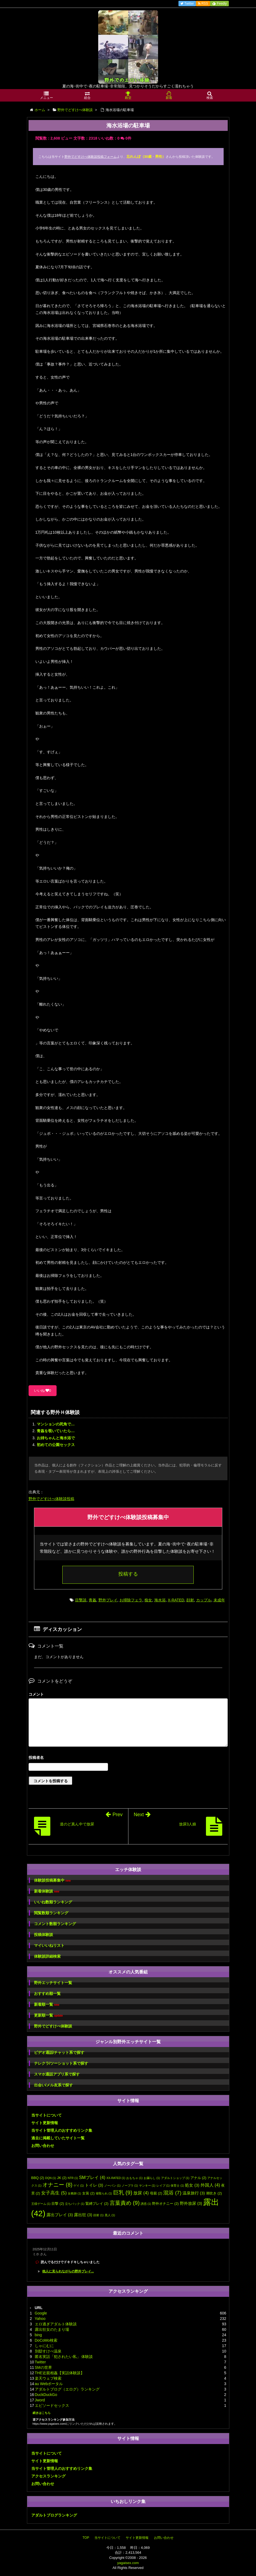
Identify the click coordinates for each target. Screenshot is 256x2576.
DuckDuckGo (46, 2394)
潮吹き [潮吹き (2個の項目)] (214, 2193)
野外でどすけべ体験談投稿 (51, 1499)
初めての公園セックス (56, 1445)
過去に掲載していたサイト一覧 (58, 2138)
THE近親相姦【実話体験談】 (59, 2373)
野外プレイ (108, 1600)
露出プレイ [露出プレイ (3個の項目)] (60, 2215)
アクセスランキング (48, 2476)
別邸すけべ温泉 (48, 2351)
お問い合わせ (42, 2145)
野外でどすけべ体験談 (53, 2026)
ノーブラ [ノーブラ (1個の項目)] (130, 2185)
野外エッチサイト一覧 (53, 1983)
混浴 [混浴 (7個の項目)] (172, 2193)
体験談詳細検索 (47, 1956)
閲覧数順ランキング (51, 1913)
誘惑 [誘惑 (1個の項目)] (146, 2203)
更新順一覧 (48, 2015)
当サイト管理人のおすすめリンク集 (61, 2130)
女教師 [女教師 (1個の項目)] (74, 2193)
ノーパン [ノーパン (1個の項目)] (112, 2185)
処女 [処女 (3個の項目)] (192, 2185)
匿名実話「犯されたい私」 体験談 (64, 2356)
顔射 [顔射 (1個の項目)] (98, 2215)
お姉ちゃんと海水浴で (56, 1438)
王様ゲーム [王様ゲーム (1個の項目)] (41, 2203)
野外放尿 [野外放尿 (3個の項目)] (191, 2203)
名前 (128, 1758)
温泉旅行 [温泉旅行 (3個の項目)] (194, 2193)
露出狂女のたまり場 (52, 2329)
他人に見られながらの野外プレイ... (68, 2271)
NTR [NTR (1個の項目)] (73, 2178)
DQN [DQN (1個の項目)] (50, 2178)
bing (38, 2335)
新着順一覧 (46, 2004)
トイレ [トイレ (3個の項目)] (94, 2185)
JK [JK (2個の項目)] (62, 2178)
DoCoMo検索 (46, 2340)
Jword (40, 2400)
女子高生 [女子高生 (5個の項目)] (54, 2193)
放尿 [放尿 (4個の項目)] (141, 2192)
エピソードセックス (52, 2405)
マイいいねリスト (49, 1945)
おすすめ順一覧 (47, 1993)
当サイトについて (46, 2115)
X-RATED (176, 1600)
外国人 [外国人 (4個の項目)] (210, 2185)
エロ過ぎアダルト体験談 (56, 2324)
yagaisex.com (128, 2563)
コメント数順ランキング (55, 1924)
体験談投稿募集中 (52, 1880)
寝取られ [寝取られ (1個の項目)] (104, 2193)
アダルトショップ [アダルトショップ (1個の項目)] (175, 2178)
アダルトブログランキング (54, 2515)
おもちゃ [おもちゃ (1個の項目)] (134, 2178)
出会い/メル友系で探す (53, 2085)
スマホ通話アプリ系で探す (57, 2074)
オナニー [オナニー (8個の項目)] (57, 2185)
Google (41, 2313)
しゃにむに (44, 2346)
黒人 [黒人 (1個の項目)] (110, 2215)
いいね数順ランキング (53, 1902)
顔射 (190, 1600)
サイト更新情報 (44, 2123)
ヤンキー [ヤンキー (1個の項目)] (147, 2185)
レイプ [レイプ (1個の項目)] (163, 2185)
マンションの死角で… (56, 1424)
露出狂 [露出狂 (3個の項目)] (83, 2215)
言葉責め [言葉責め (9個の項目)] (125, 2203)
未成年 (219, 1600)
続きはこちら (42, 2412)
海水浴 (160, 1600)
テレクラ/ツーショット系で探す (61, 2063)
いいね (42, 1390)
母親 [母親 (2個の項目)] (156, 2193)
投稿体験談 (43, 1934)
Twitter (40, 2362)
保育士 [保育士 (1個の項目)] (177, 2185)
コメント (36, 1694)
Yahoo (40, 2318)
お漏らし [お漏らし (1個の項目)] (152, 2178)
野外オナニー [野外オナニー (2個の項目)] (165, 2204)
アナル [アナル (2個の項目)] (198, 2178)
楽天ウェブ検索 (48, 2378)
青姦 (92, 1600)
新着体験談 (46, 1891)
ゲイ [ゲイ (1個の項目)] (78, 2185)
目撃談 (81, 1600)
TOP (85, 2538)
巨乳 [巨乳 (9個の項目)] (122, 2192)
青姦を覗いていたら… (56, 1431)
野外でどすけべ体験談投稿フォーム (90, 157)
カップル (203, 1600)
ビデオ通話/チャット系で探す (59, 2052)
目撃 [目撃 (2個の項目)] (57, 2204)
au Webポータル (49, 2384)
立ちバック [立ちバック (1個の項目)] (74, 2203)
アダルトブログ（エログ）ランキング (67, 2389)
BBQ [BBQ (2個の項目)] (37, 2178)
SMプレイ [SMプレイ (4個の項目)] (92, 2177)
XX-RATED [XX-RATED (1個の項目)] (115, 2178)
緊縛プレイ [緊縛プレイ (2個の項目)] (97, 2204)
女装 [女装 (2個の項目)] (88, 2193)
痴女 (148, 1600)
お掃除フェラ (130, 1600)
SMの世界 (43, 2367)
